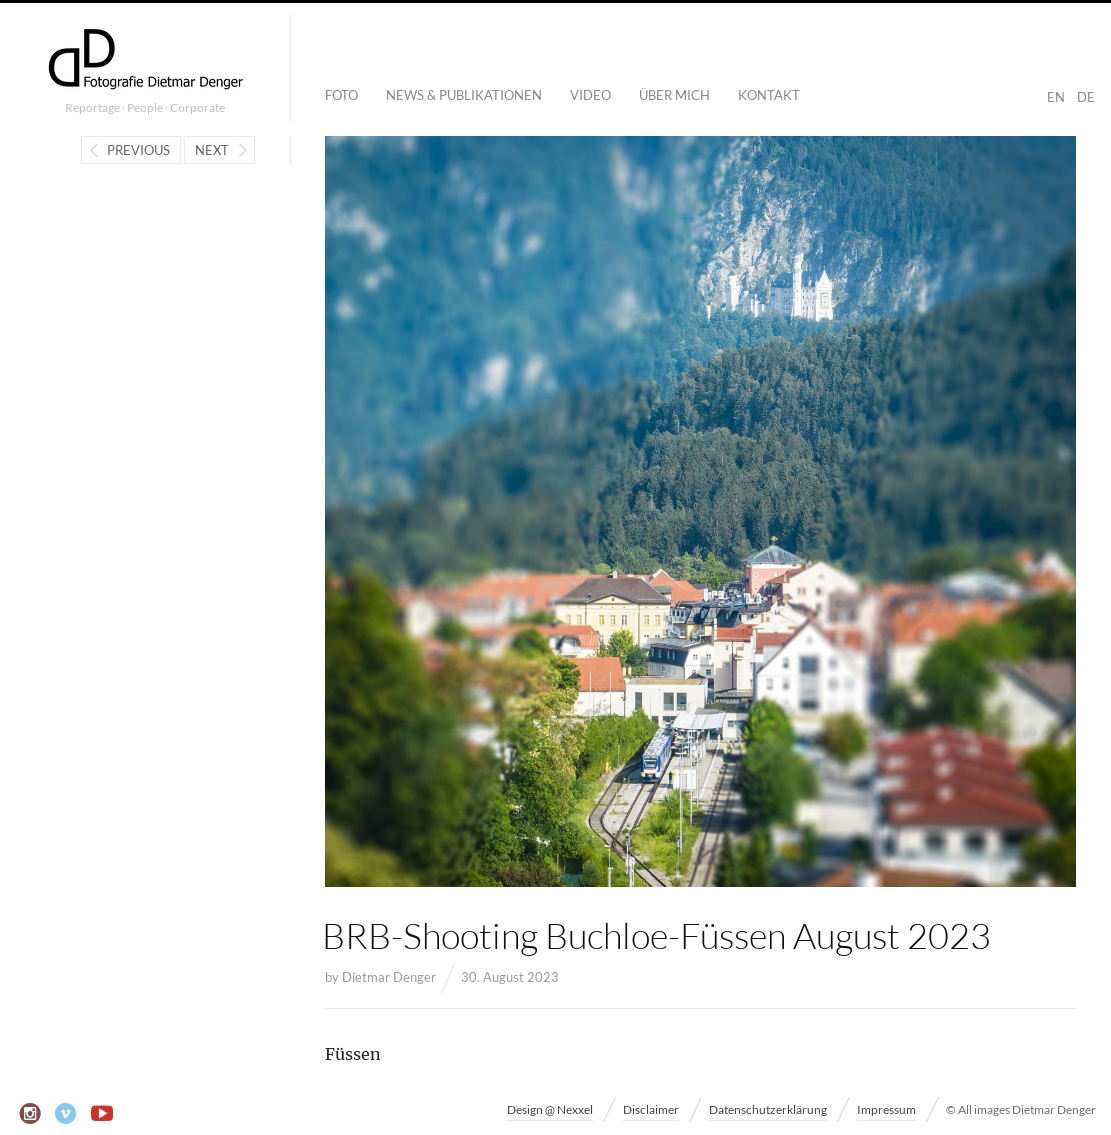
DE (1086, 97)
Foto (341, 95)
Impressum (886, 1109)
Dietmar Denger (389, 977)
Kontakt (769, 95)
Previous (138, 150)
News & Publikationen (464, 95)
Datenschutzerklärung (768, 1109)
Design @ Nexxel (550, 1109)
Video (590, 95)
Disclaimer (651, 1109)
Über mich (674, 95)
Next (212, 150)
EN (1056, 97)
